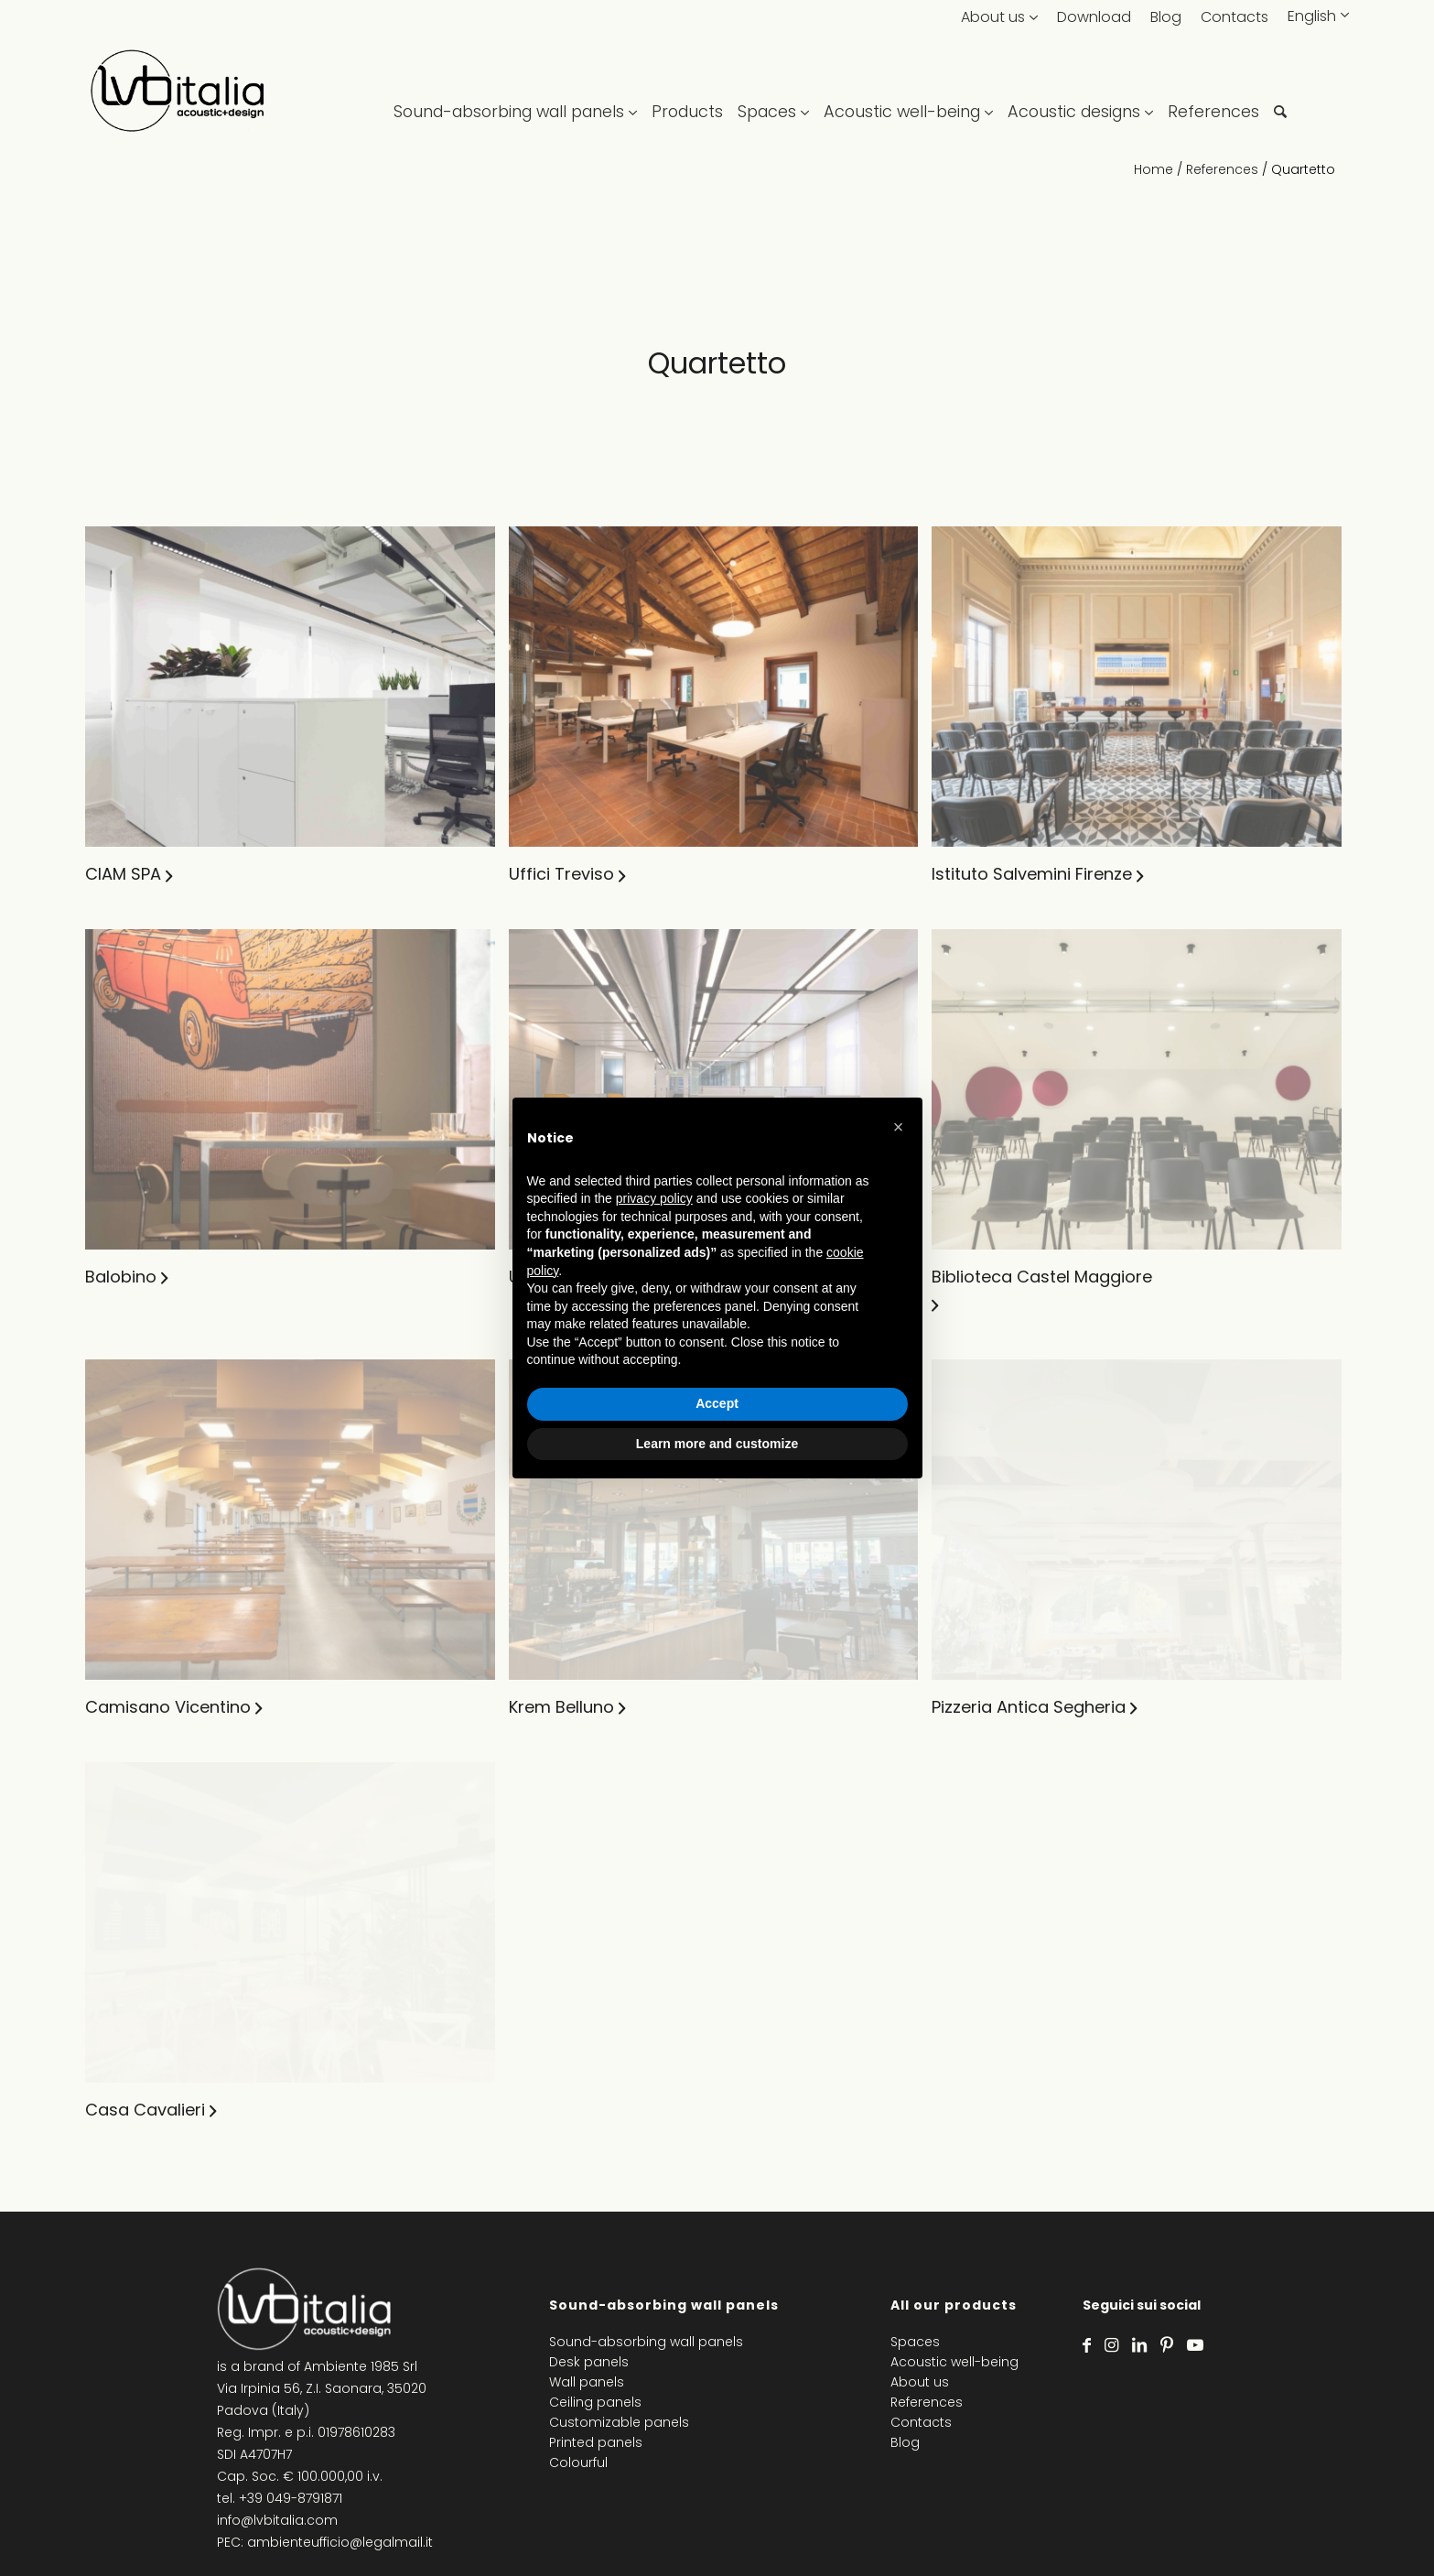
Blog (1165, 16)
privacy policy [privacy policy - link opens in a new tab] (654, 1198)
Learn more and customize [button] (717, 1443)
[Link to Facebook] (1087, 2345)
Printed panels (595, 2442)
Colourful (578, 2462)
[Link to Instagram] (1111, 2345)
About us (993, 16)
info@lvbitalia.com (277, 2520)
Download (1094, 16)
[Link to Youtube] (1195, 2345)
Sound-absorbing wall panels (646, 2341)
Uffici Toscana (857, 1561)
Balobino (120, 1561)
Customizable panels (619, 2422)
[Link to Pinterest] (1166, 2345)
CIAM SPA (123, 873)
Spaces (915, 2341)
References (1222, 169)
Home (1153, 169)
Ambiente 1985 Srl (360, 2366)
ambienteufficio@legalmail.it (340, 2542)
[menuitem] (519, 91)
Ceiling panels (595, 2402)
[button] (898, 1127)
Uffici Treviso (850, 873)
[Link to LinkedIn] (1139, 2345)
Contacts (1234, 16)
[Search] (1280, 91)
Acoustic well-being (954, 2362)
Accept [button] (717, 1403)
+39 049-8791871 (290, 2498)
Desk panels (589, 2362)
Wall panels (586, 2382)
